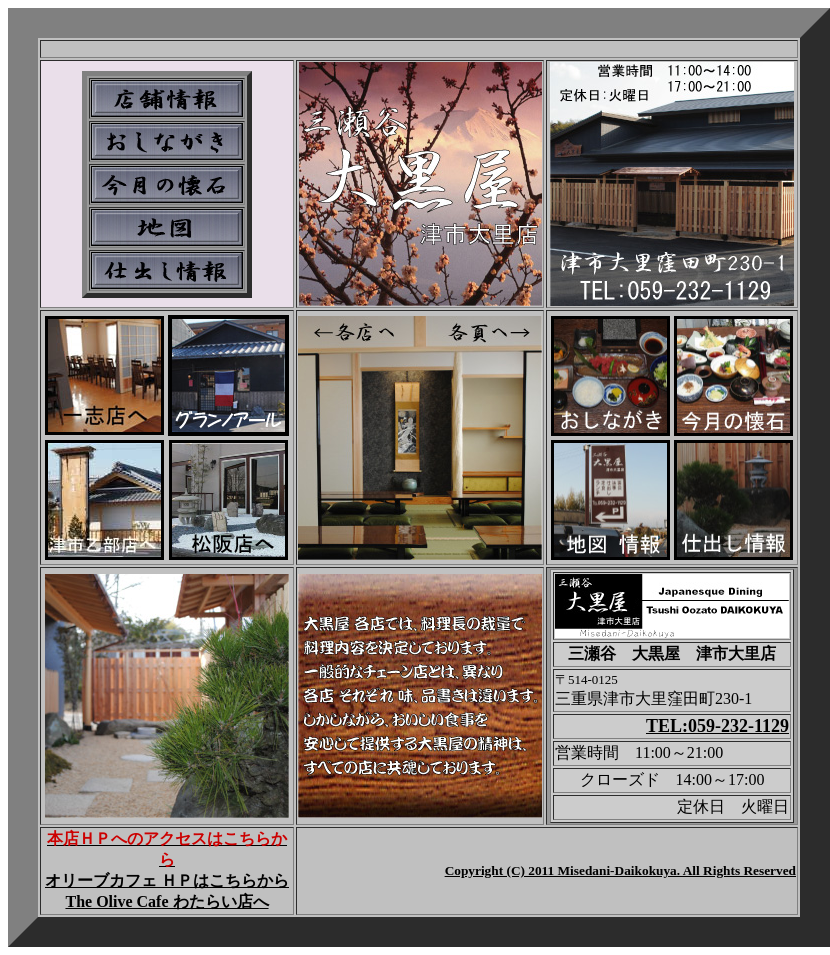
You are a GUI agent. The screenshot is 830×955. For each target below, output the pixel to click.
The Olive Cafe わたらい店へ (166, 901)
